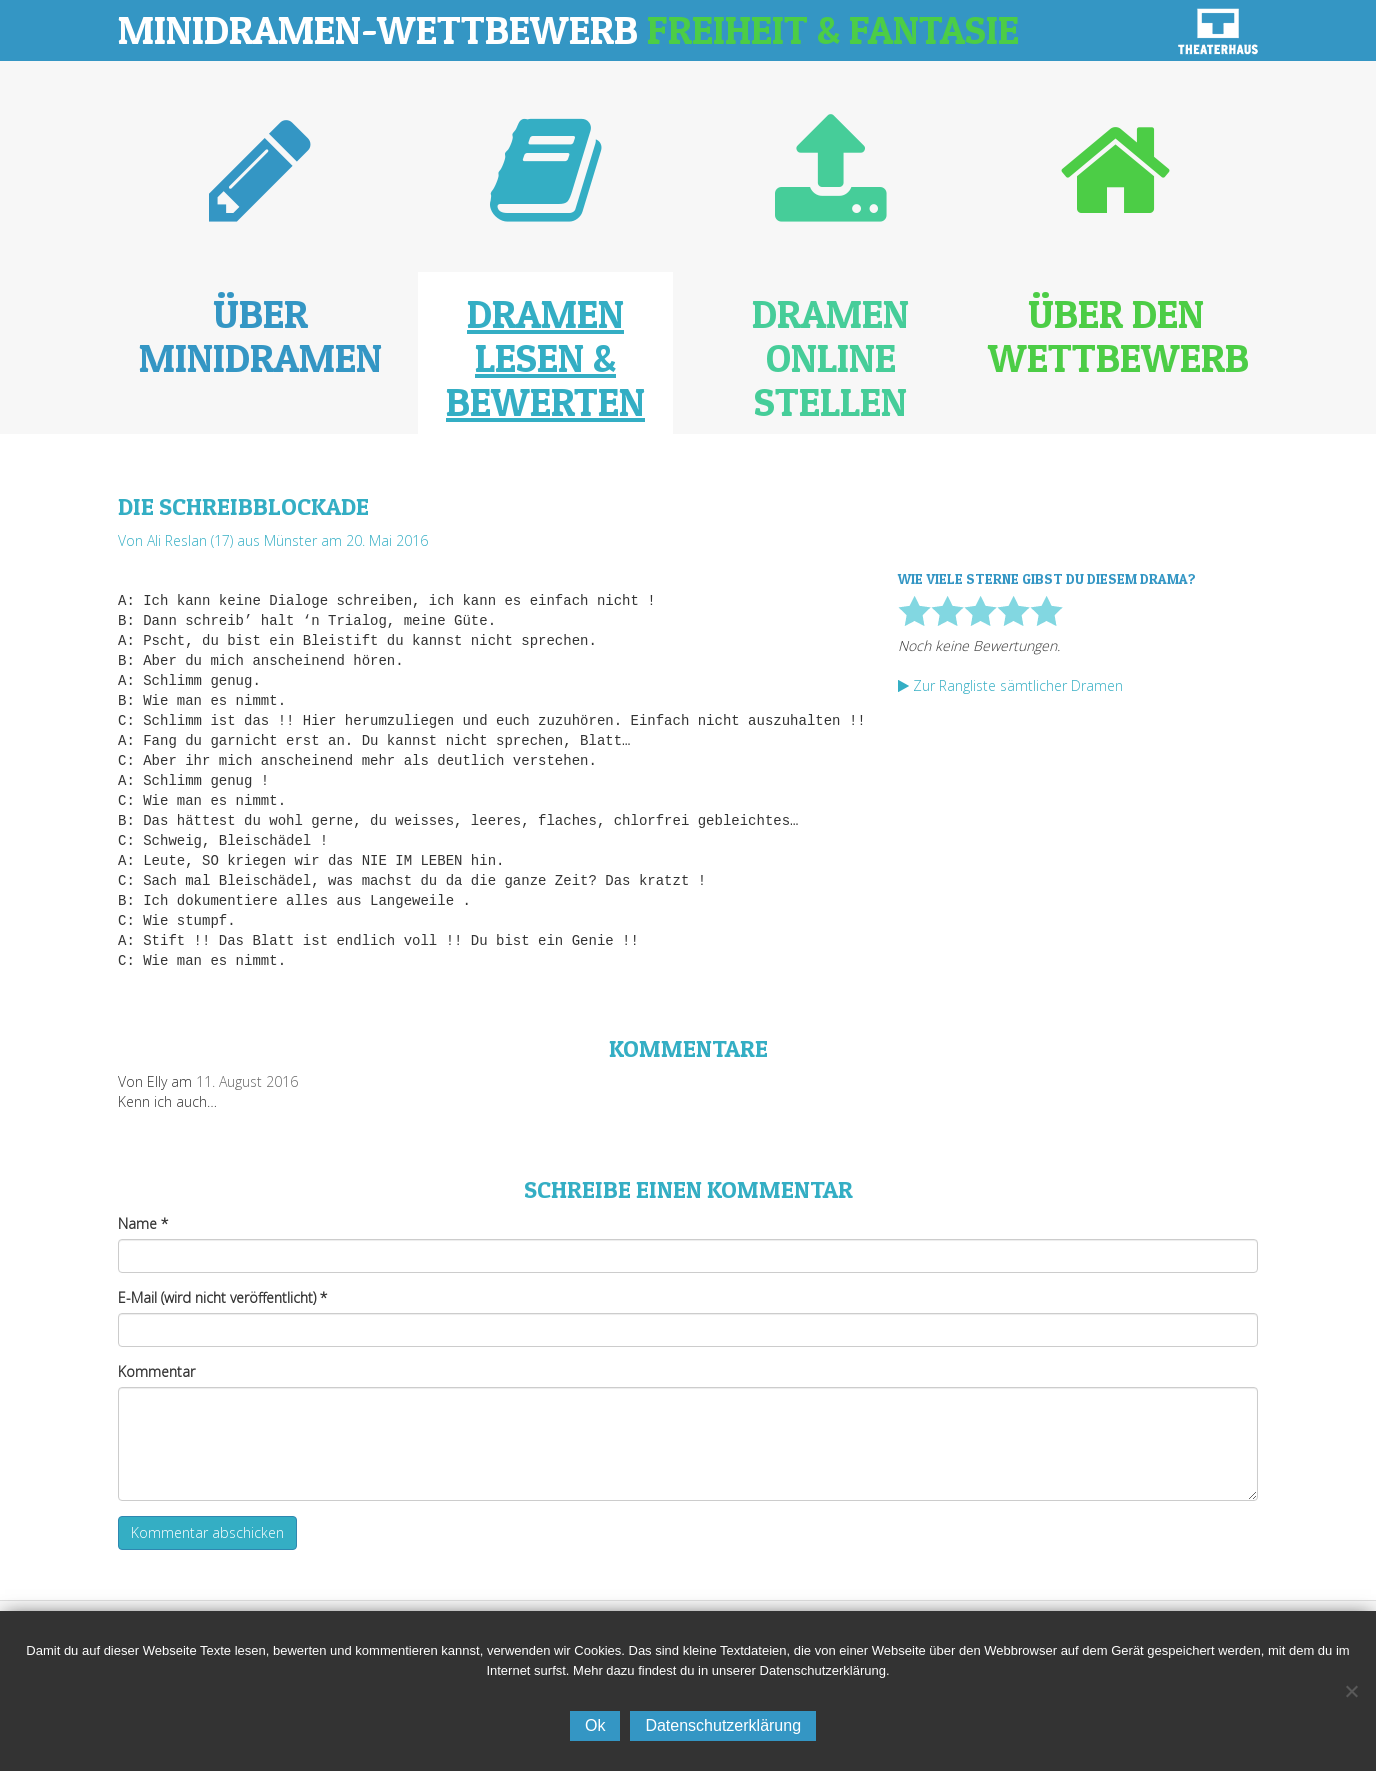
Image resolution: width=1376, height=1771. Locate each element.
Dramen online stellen (830, 357)
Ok (595, 1725)
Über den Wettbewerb (1118, 335)
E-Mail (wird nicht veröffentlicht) (222, 1297)
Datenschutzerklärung (723, 1725)
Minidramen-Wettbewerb (568, 29)
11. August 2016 (247, 1081)
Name (143, 1223)
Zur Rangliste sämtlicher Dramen (1010, 685)
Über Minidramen (260, 335)
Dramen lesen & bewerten (545, 357)
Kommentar (156, 1371)
